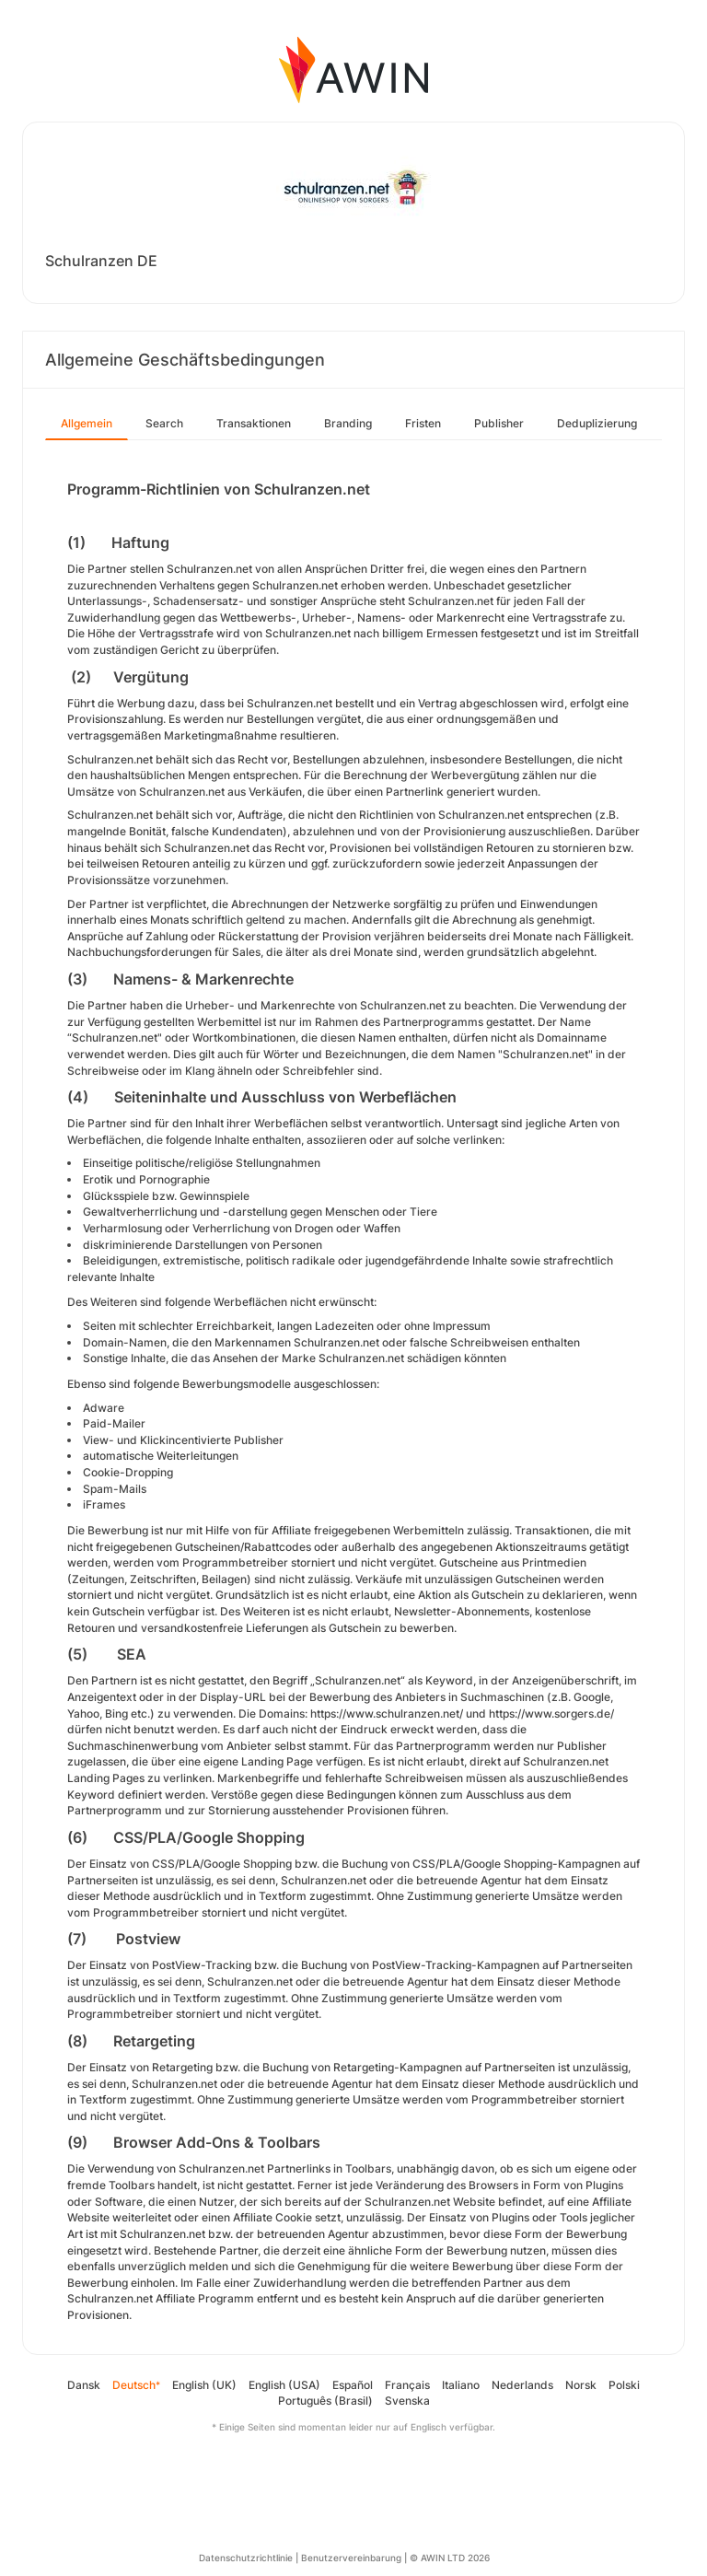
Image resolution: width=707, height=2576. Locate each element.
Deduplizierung (597, 423)
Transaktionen (253, 423)
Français (407, 2385)
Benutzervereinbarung (351, 2557)
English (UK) (204, 2385)
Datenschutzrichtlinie (246, 2557)
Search (164, 423)
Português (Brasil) (325, 2400)
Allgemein (86, 423)
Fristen (423, 423)
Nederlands (522, 2385)
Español (352, 2385)
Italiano (461, 2385)
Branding (348, 423)
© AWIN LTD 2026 (450, 2557)
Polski (624, 2385)
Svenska (407, 2400)
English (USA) (284, 2385)
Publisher (499, 423)
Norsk (581, 2385)
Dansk (83, 2385)
